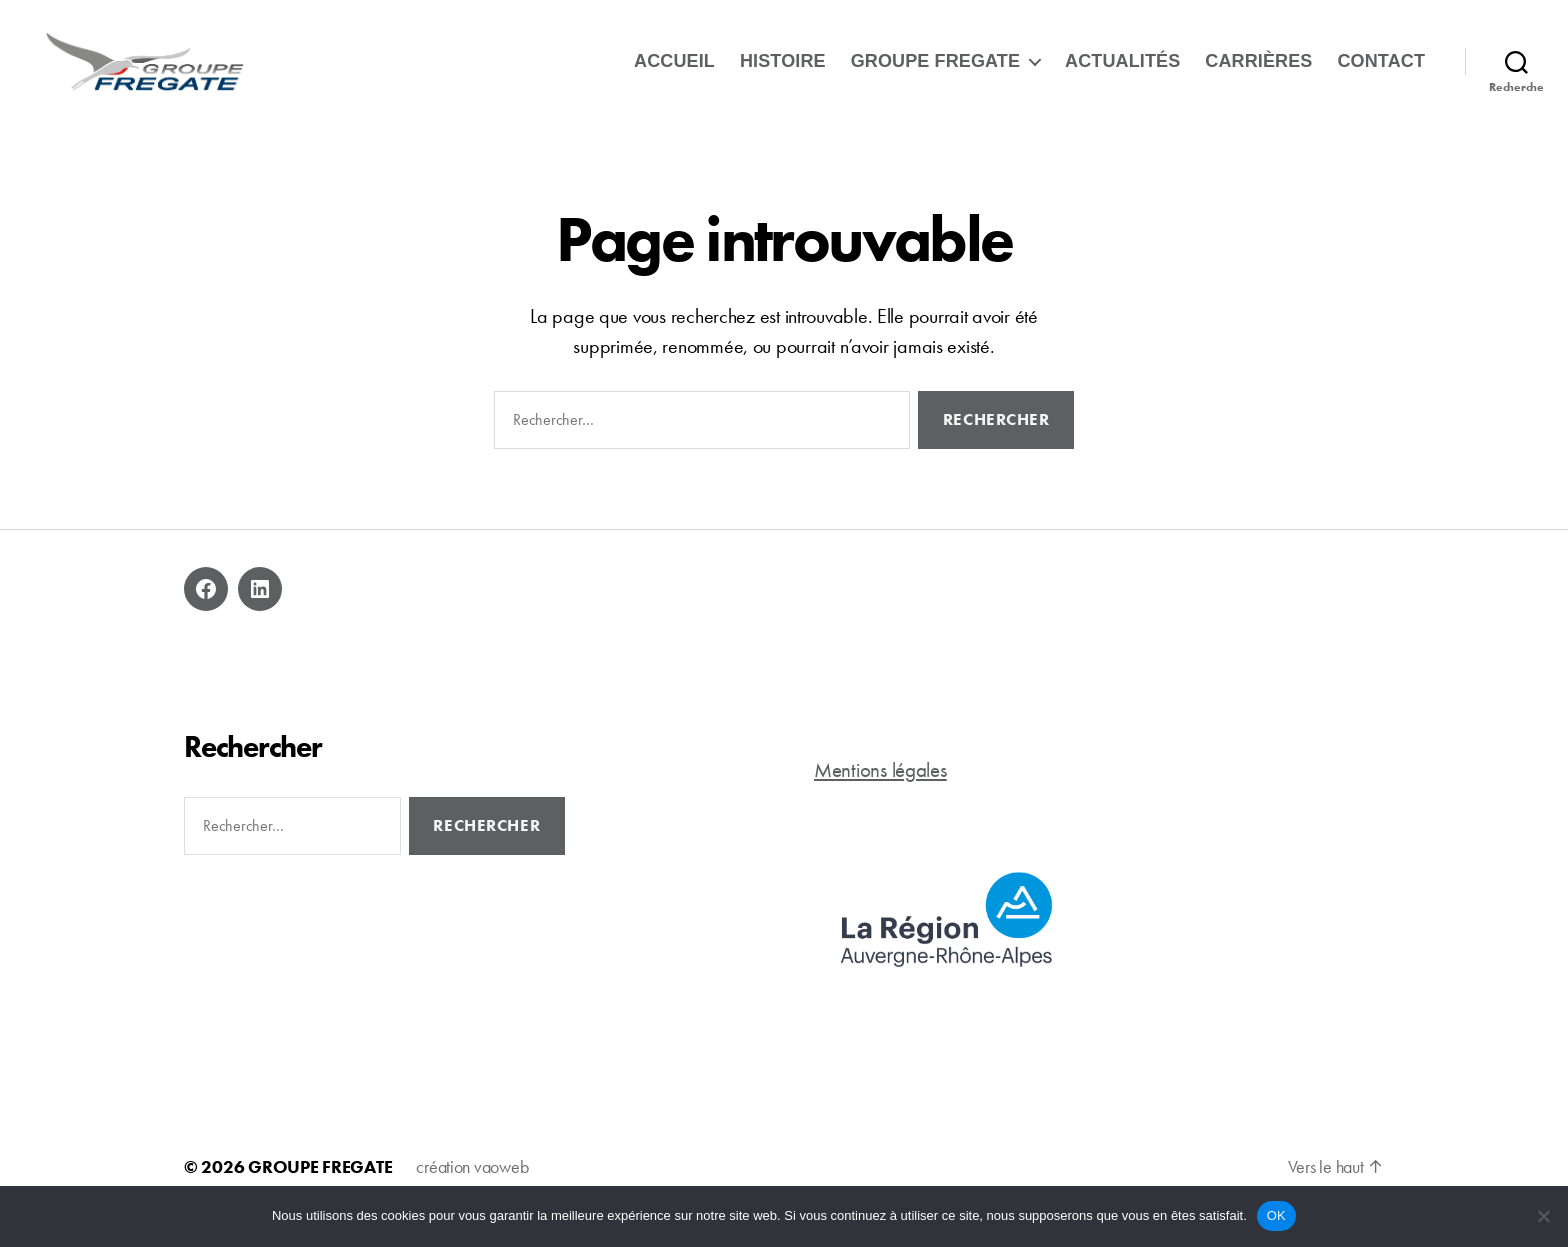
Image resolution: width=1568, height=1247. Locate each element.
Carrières (1258, 72)
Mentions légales (880, 792)
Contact (1381, 72)
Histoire (783, 72)
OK (1276, 1215)
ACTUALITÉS (1122, 72)
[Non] (1543, 1216)
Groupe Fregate (935, 72)
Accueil (674, 72)
